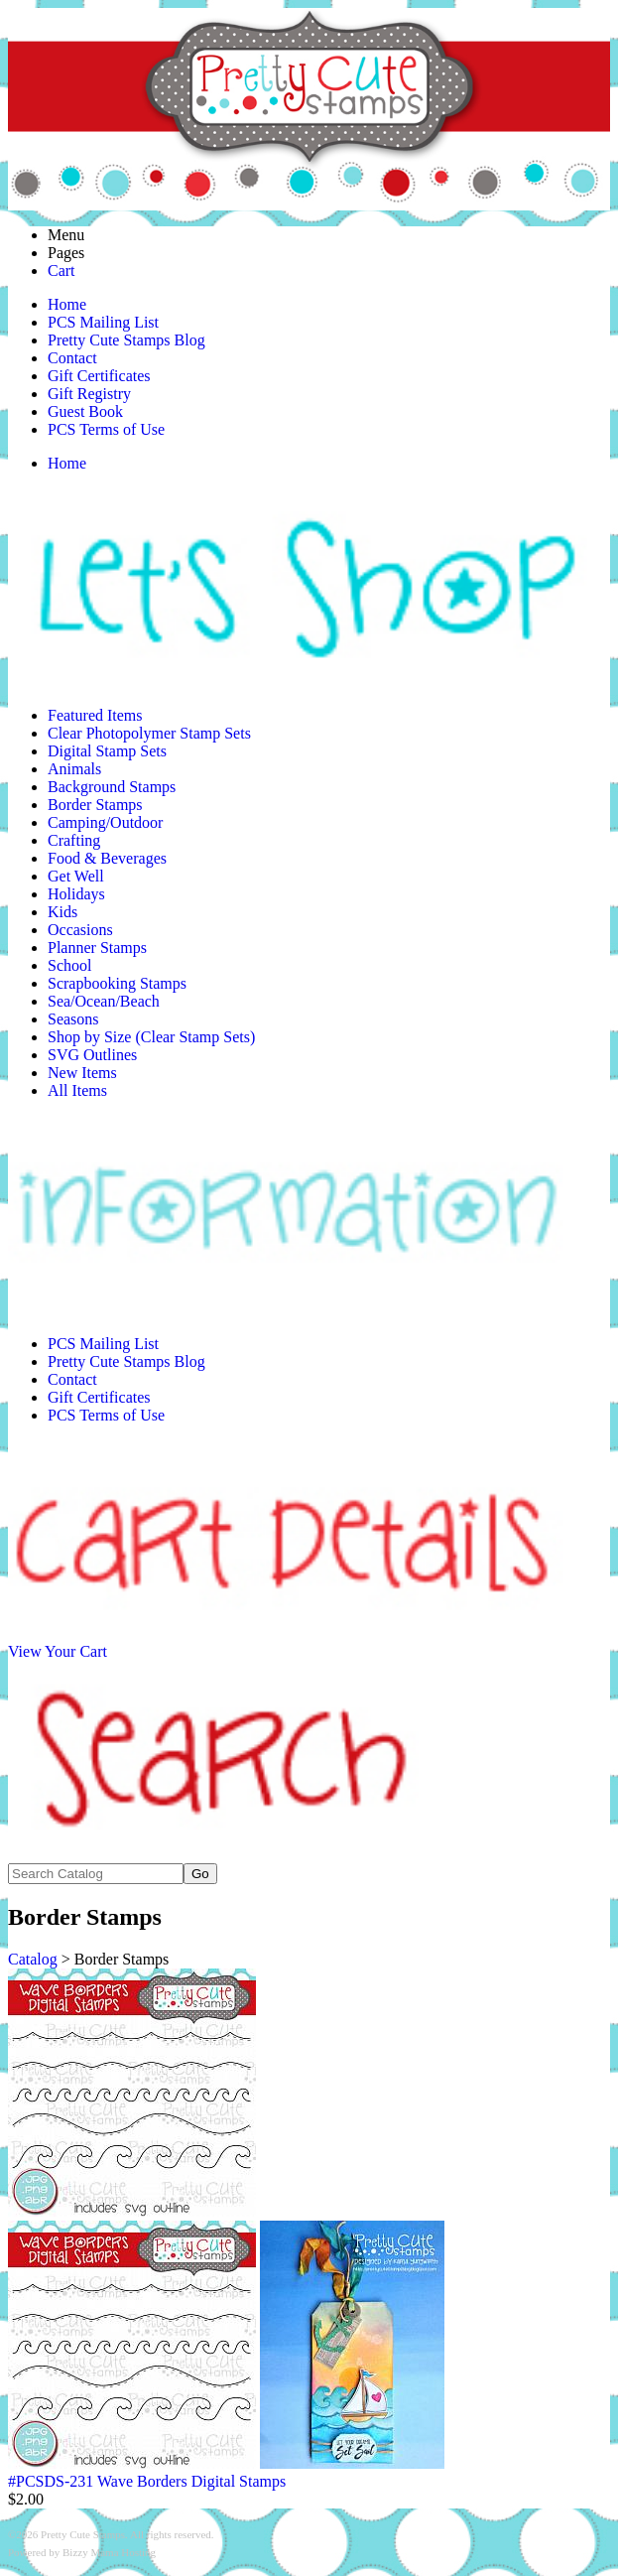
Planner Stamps (97, 947)
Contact (72, 357)
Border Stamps (95, 804)
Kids (62, 911)
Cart (61, 270)
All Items (77, 1090)
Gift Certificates (99, 375)
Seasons (73, 1019)
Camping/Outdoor (105, 822)
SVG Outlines (92, 1054)
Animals (74, 768)
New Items (82, 1072)
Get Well (76, 876)
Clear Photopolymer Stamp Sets (149, 733)
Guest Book (85, 411)
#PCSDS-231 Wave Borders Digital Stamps (147, 2481)
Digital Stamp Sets (107, 751)
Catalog (33, 1959)
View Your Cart (57, 1651)
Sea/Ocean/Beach (104, 1001)
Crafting (74, 840)
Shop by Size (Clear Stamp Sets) (151, 1036)
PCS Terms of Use (106, 429)
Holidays (76, 893)
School (69, 965)
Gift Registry (89, 393)
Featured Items (95, 715)
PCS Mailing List (103, 322)
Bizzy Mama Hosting (109, 2552)
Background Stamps (112, 786)
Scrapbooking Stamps (117, 983)
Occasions (80, 929)
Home (67, 304)
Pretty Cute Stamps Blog (126, 340)
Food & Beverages (107, 858)
